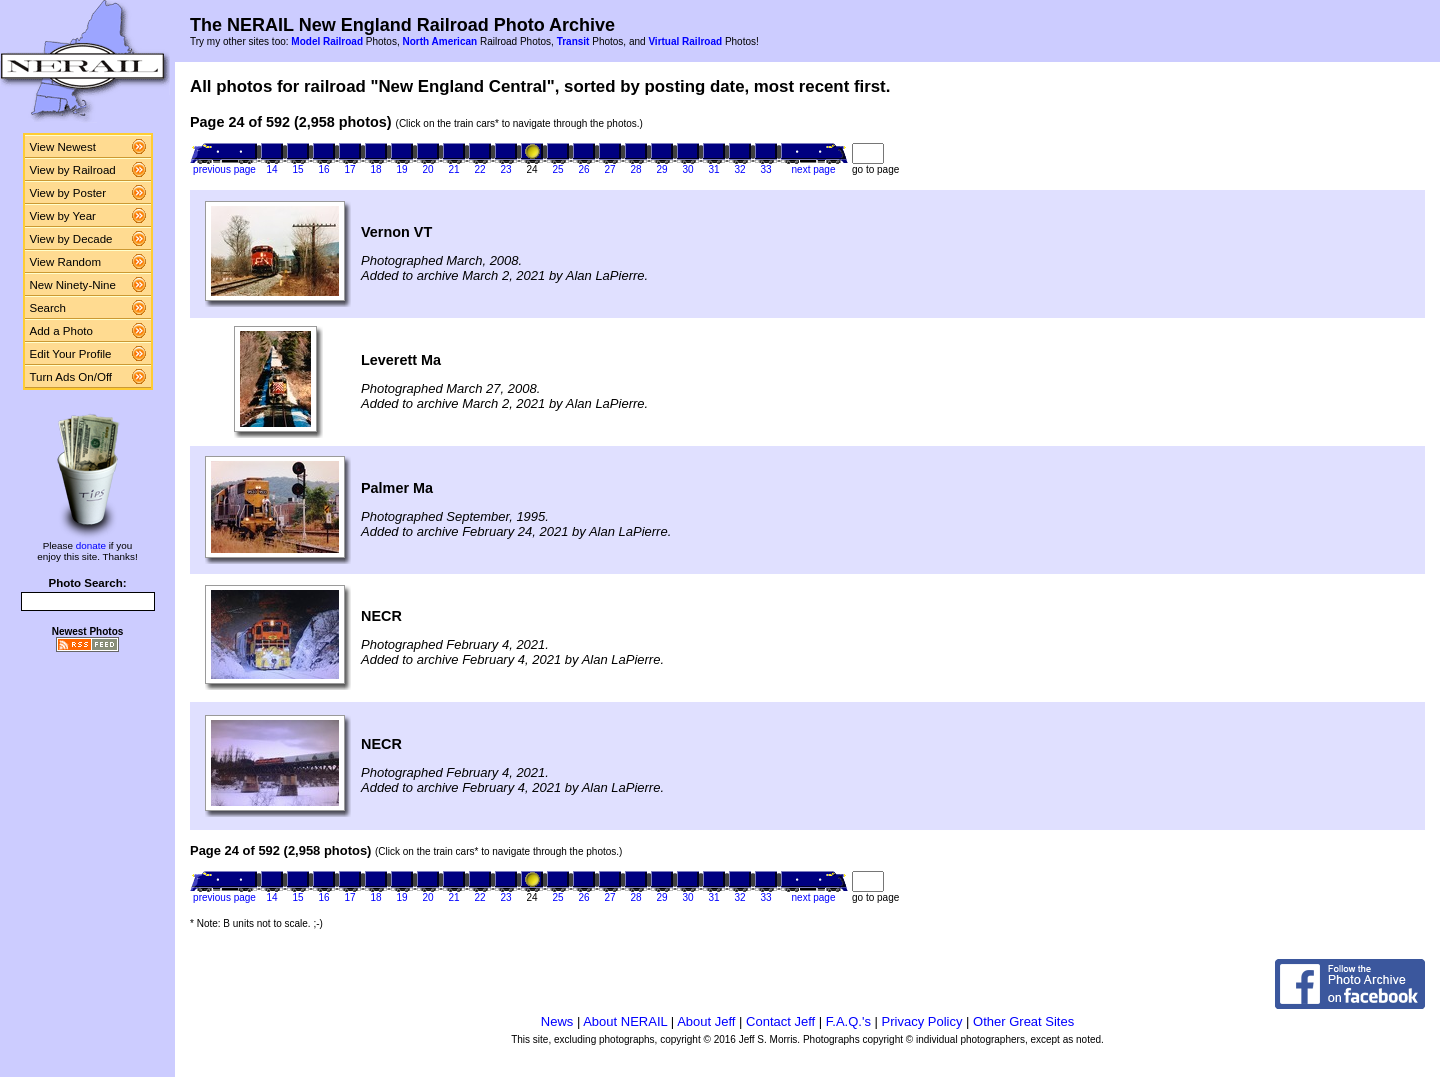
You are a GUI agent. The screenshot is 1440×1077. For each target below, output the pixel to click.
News (557, 1021)
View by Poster (68, 193)
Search (48, 308)
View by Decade (71, 239)
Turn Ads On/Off (71, 377)
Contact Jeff (780, 1021)
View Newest (63, 147)
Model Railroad (327, 41)
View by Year (63, 216)
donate (91, 545)
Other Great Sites (1023, 1021)
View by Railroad (73, 170)
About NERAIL (625, 1021)
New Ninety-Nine (73, 285)
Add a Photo (61, 331)
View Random (65, 262)
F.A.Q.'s (848, 1021)
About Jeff (706, 1021)
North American (439, 41)
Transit (573, 41)
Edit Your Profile (71, 354)
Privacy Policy (922, 1021)
